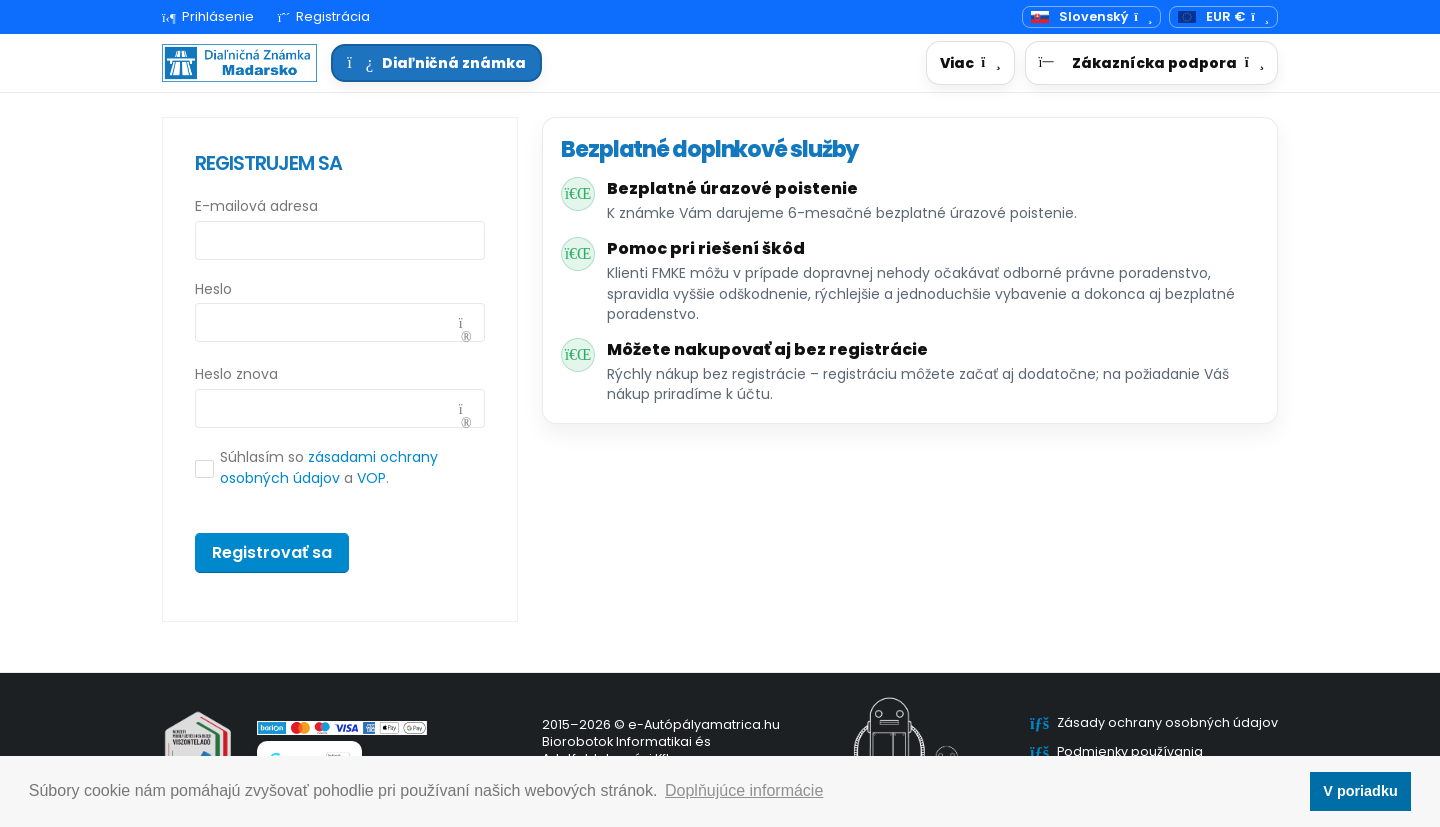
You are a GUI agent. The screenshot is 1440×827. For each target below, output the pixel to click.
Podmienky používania (1130, 751)
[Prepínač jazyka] (1091, 17)
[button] (970, 63)
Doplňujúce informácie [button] (744, 790)
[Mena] (1223, 17)
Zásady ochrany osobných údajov (1167, 722)
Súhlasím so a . (329, 467)
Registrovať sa (272, 552)
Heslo (213, 289)
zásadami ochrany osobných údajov (329, 467)
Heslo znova (236, 374)
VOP (371, 478)
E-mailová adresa (256, 206)
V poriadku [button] (1360, 791)
